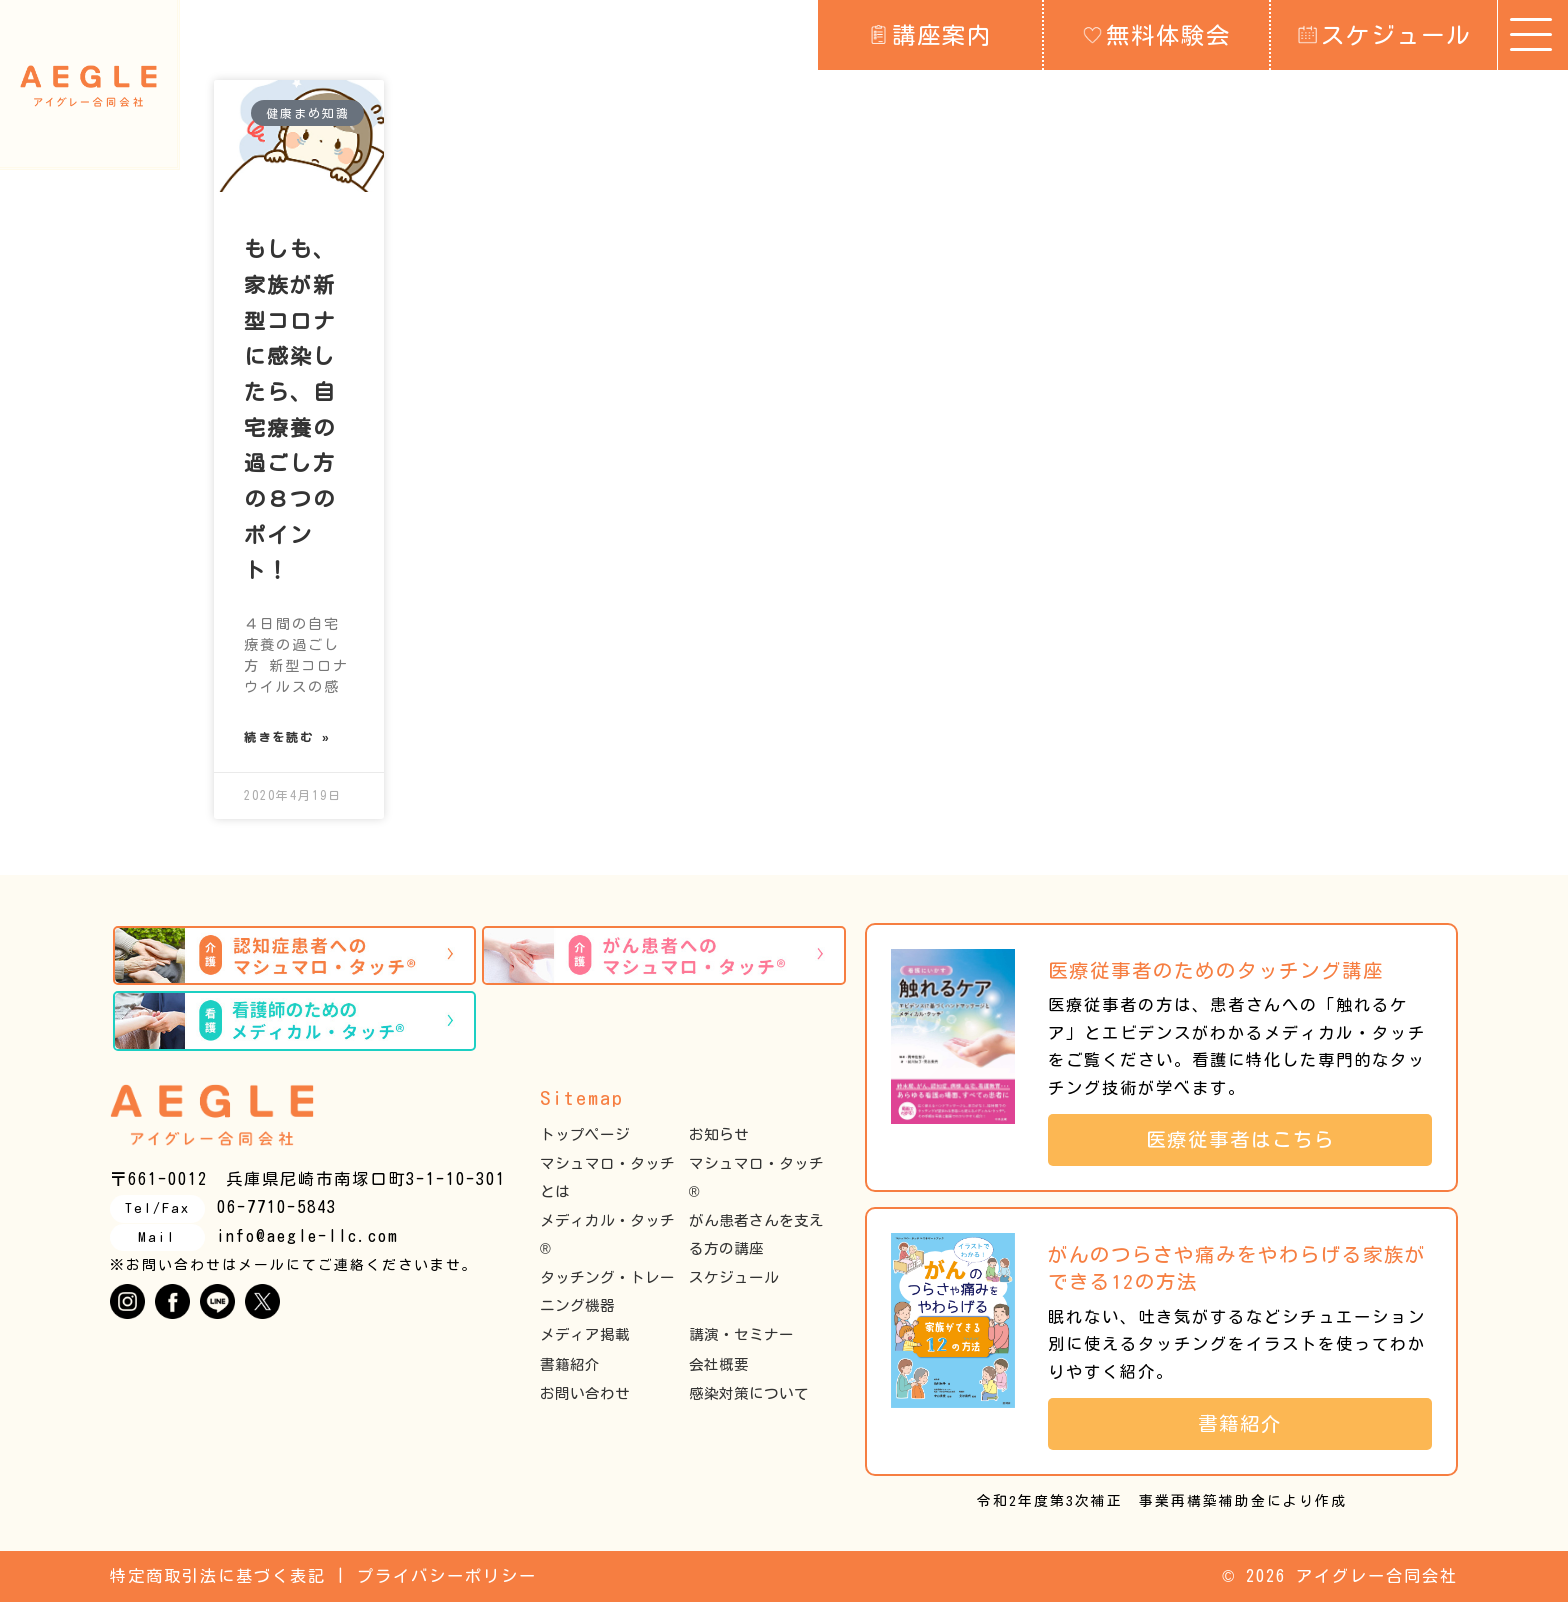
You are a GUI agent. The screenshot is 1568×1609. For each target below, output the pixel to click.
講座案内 (930, 34)
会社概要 (719, 1371)
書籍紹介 (570, 1371)
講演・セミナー (741, 1342)
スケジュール (1384, 34)
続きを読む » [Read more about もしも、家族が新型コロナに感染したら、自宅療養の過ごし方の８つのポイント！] (287, 742)
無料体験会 (1157, 34)
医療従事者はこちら (1251, 1146)
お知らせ (719, 1141)
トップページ (585, 1141)
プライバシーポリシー (447, 1584)
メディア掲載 (585, 1342)
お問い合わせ (585, 1401)
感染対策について (749, 1401)
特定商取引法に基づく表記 (218, 1584)
